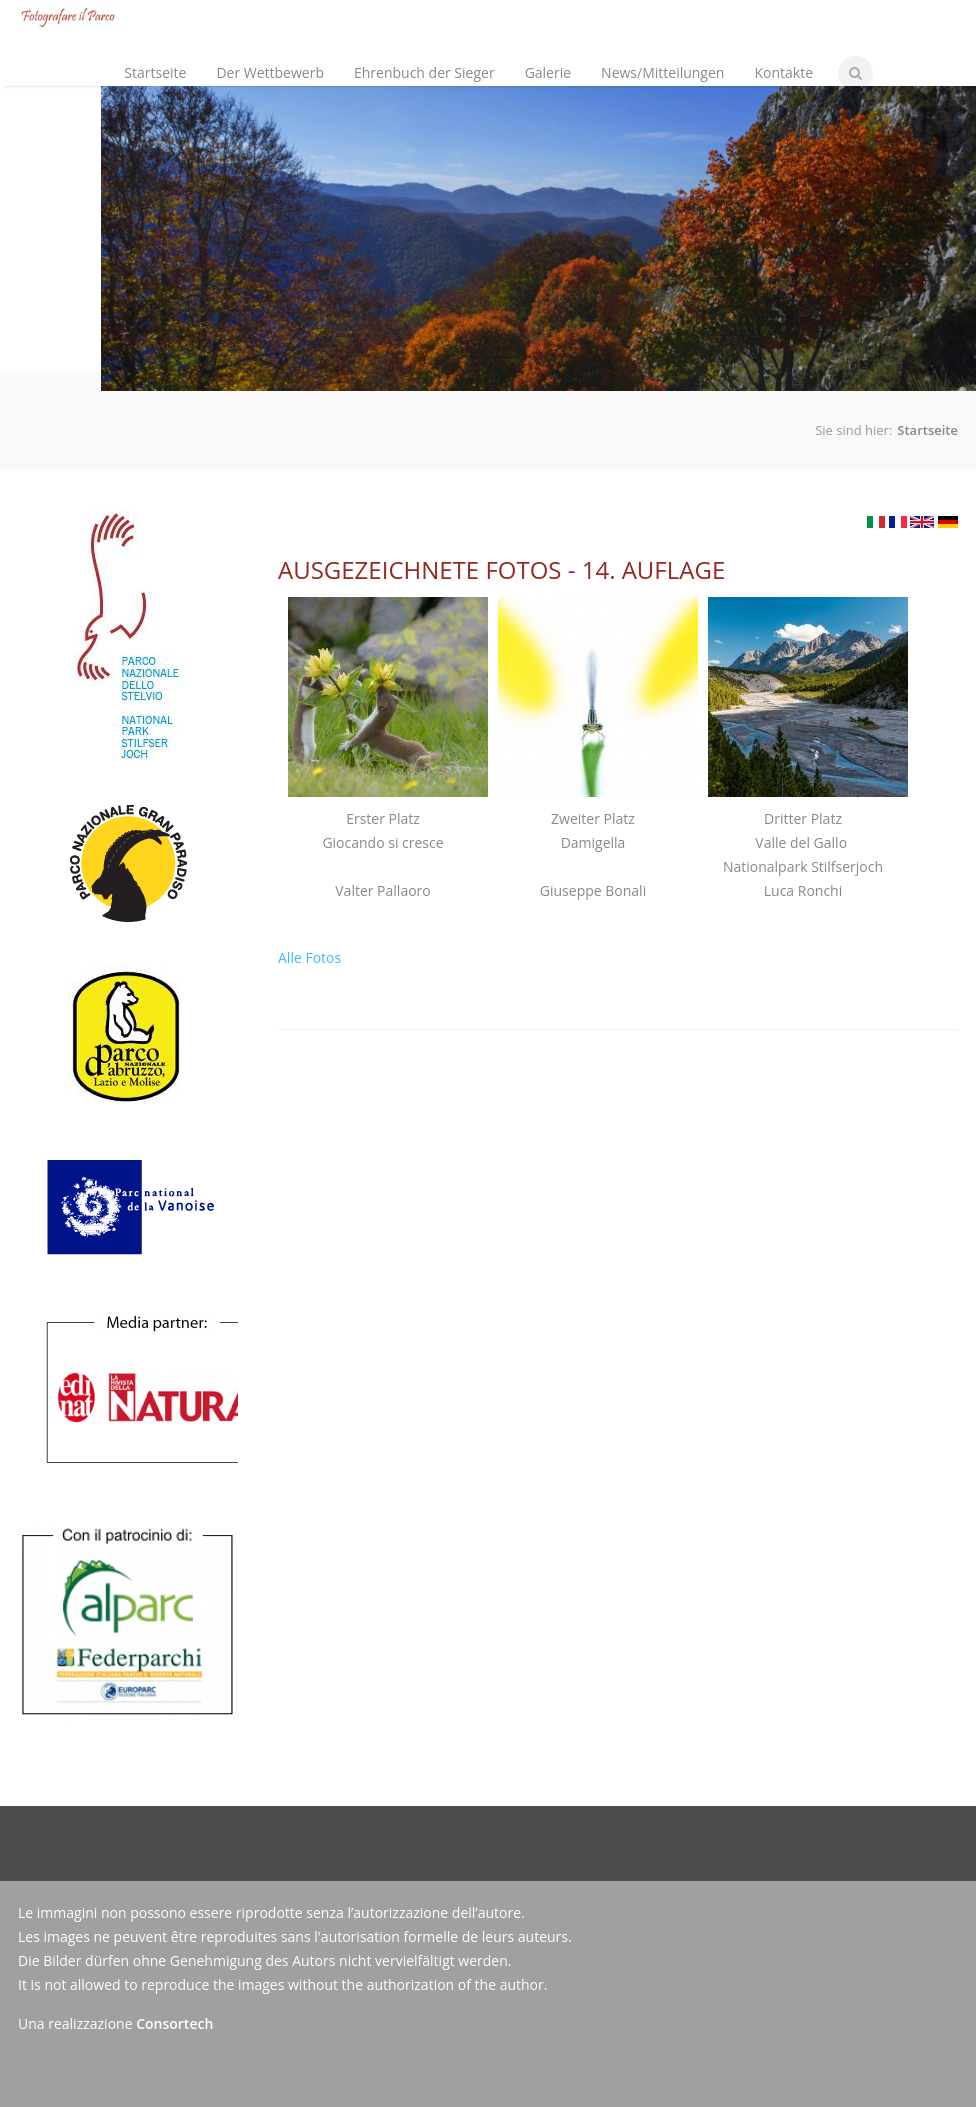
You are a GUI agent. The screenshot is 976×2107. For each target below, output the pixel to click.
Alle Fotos (309, 957)
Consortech (174, 2023)
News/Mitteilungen (662, 72)
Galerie (548, 72)
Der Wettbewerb (265, 55)
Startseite (155, 72)
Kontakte (783, 72)
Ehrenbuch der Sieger (424, 72)
